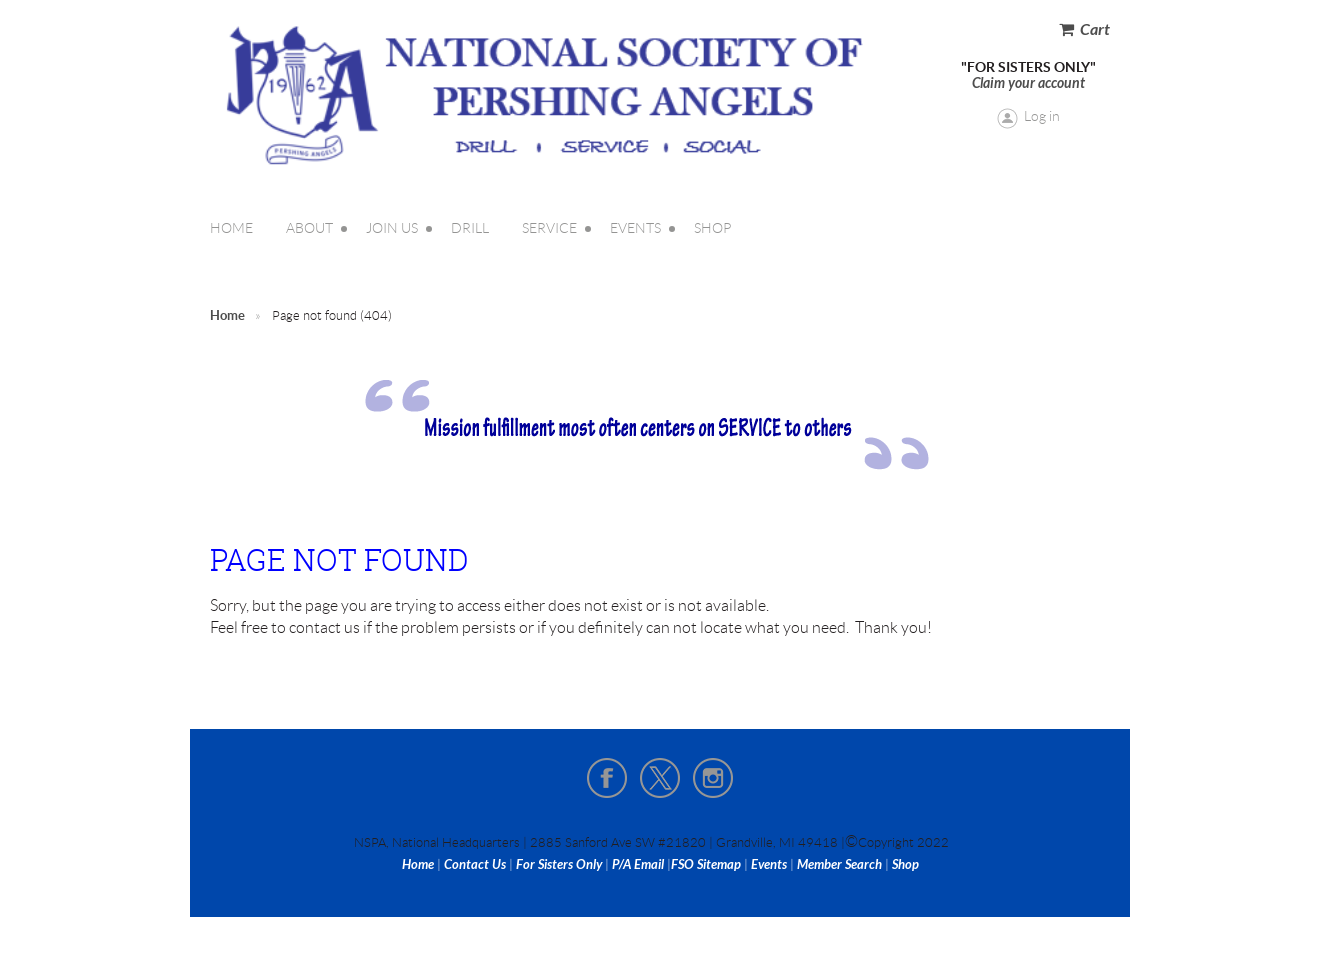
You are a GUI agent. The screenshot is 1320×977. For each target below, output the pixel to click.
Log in (1042, 116)
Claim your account (1028, 83)
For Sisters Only (559, 865)
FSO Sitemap (706, 865)
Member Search (839, 865)
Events (769, 865)
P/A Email (638, 865)
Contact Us (475, 865)
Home (227, 315)
